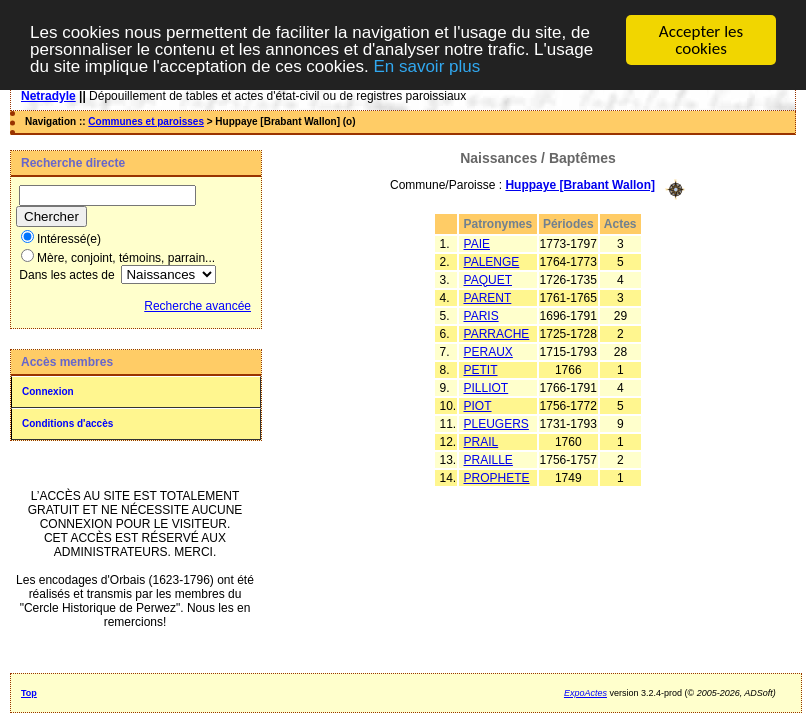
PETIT (481, 369)
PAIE (477, 243)
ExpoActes (585, 693)
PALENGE (492, 261)
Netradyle (48, 96)
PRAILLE (488, 459)
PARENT (488, 297)
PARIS (481, 315)
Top (29, 693)
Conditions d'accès (67, 423)
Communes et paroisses (146, 121)
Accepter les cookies (701, 40)
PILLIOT (486, 387)
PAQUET (488, 279)
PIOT (478, 405)
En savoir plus (426, 66)
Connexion (48, 391)
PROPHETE (497, 477)
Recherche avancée (197, 306)
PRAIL (481, 441)
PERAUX (488, 351)
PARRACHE (497, 333)
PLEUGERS (496, 423)
